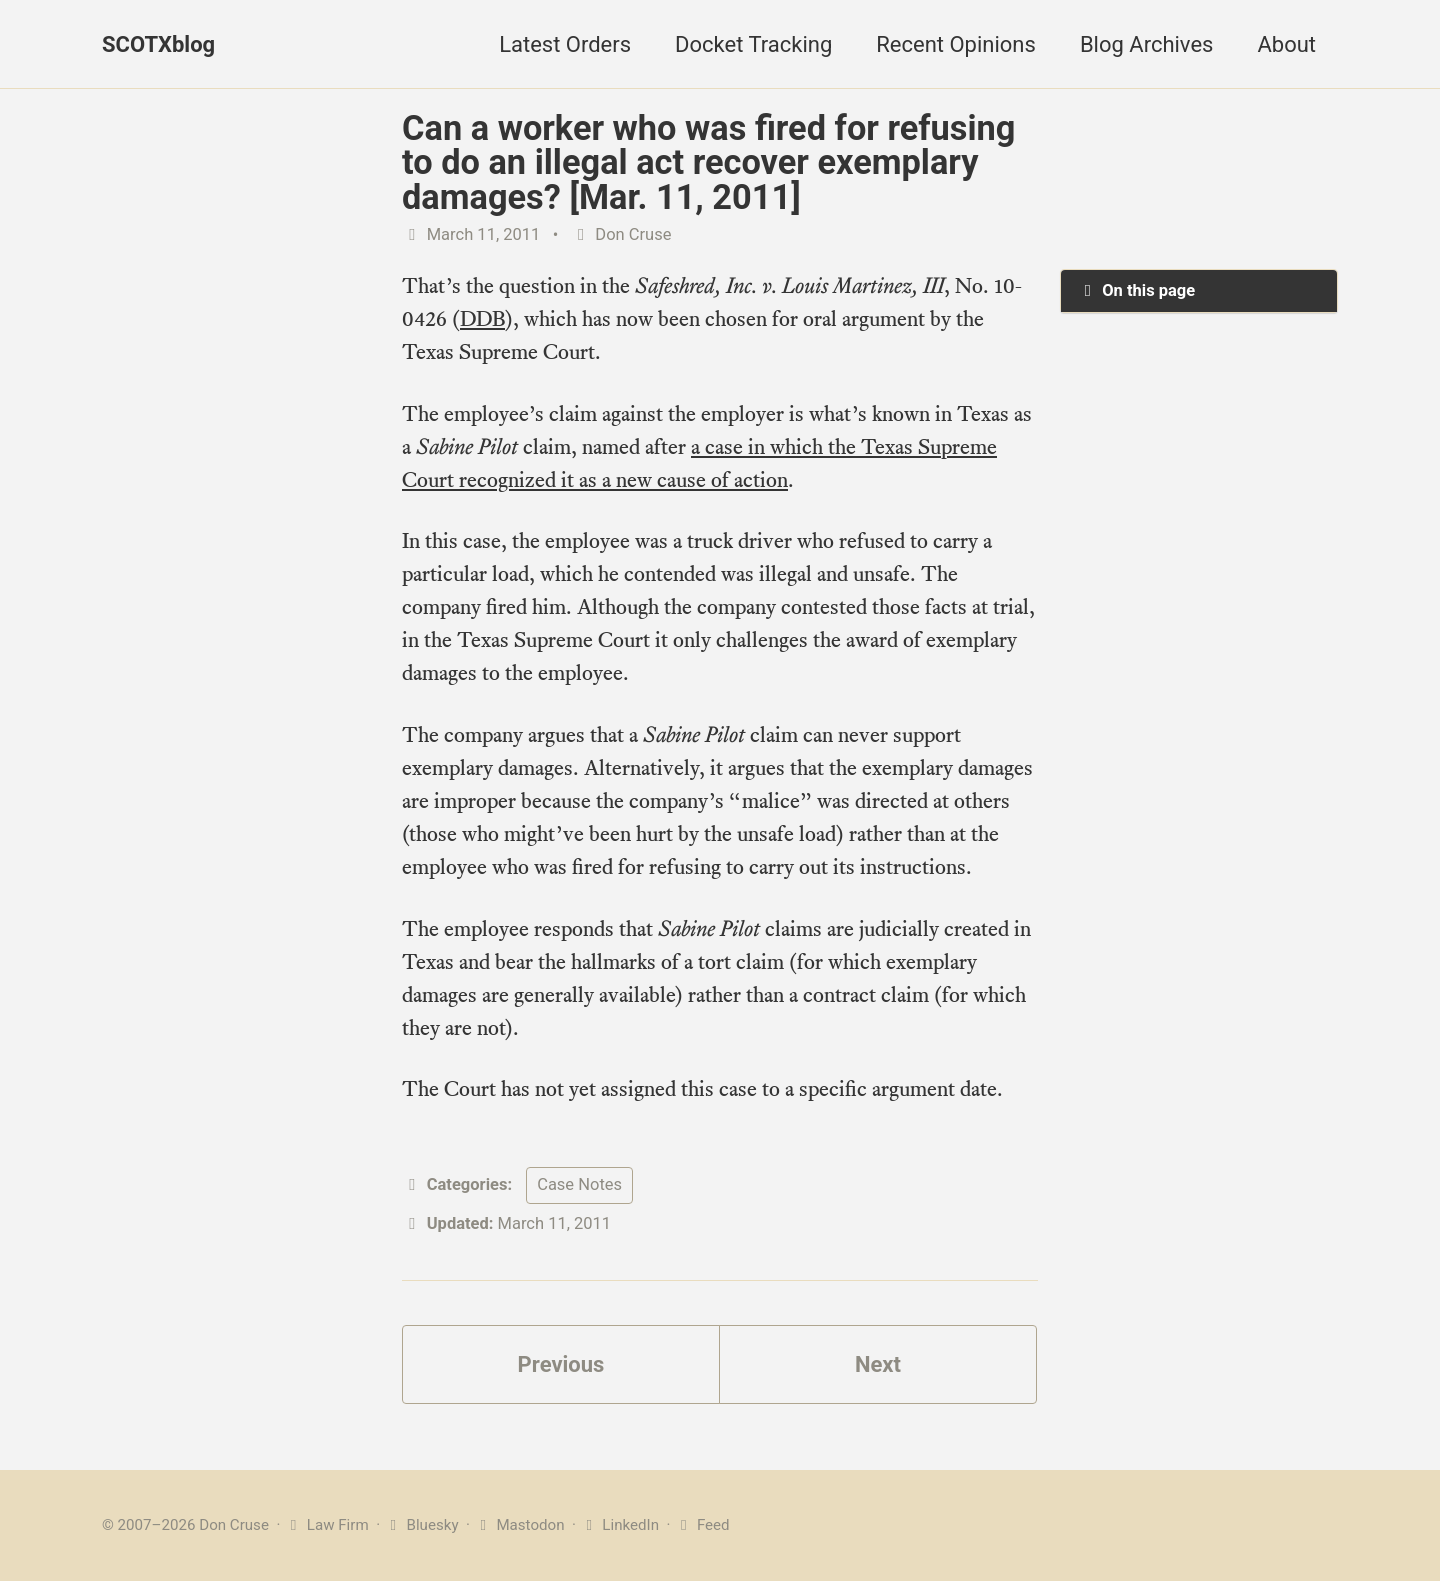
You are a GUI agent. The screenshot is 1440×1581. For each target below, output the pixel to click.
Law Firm (326, 1525)
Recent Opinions (956, 44)
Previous (561, 1364)
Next (878, 1364)
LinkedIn (619, 1525)
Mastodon (519, 1525)
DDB (482, 318)
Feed (701, 1525)
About (1286, 44)
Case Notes (579, 1184)
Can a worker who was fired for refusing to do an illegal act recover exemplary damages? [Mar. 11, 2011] (708, 162)
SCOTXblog (158, 44)
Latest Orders (565, 44)
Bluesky (421, 1525)
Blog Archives (1147, 44)
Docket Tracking (753, 44)
